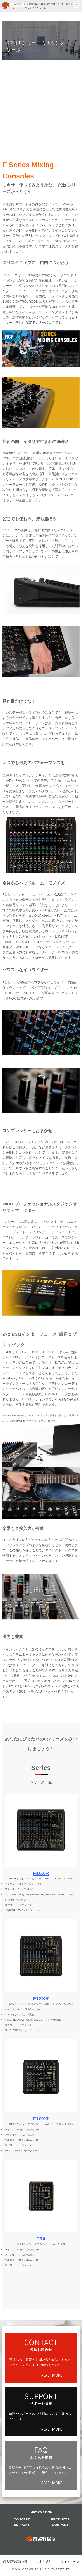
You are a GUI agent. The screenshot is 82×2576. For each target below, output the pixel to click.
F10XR (41, 2119)
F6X (41, 2239)
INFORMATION (41, 2512)
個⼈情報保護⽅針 (15, 2561)
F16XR (41, 1873)
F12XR (41, 1998)
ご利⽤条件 (44, 2561)
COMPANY (60, 2524)
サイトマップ (70, 2561)
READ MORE (51, 2375)
